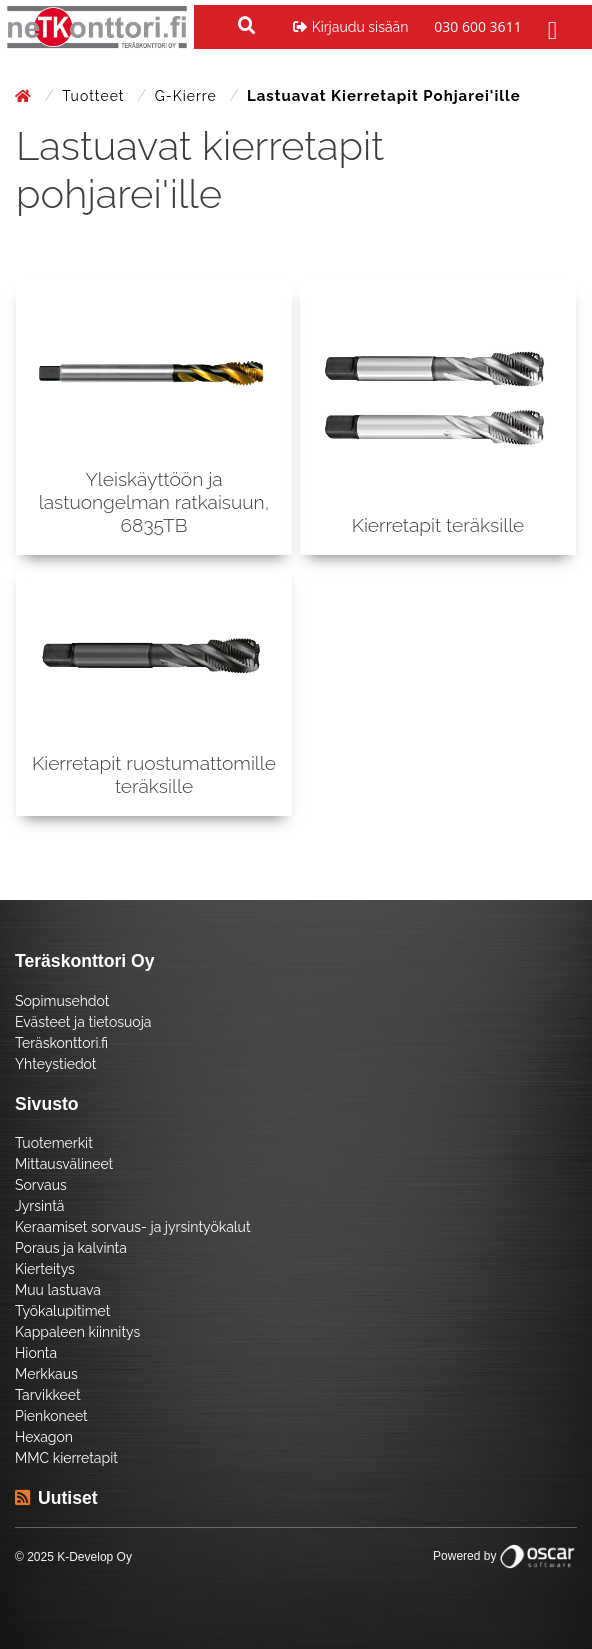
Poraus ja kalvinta (71, 1248)
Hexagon (44, 1437)
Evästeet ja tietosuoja (83, 1022)
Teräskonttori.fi (61, 1043)
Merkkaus (46, 1374)
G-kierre (188, 96)
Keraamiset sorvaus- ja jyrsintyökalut (133, 1227)
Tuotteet (95, 96)
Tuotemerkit (54, 1143)
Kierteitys (45, 1269)
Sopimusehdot (62, 1001)
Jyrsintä (39, 1206)
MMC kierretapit (66, 1458)
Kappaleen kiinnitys (77, 1332)
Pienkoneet (51, 1416)
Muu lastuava (58, 1290)
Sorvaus (41, 1185)
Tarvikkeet (48, 1395)
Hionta (36, 1353)
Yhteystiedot (56, 1064)
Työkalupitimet (62, 1311)
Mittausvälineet (64, 1164)
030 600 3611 (477, 26)
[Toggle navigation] (550, 27)
